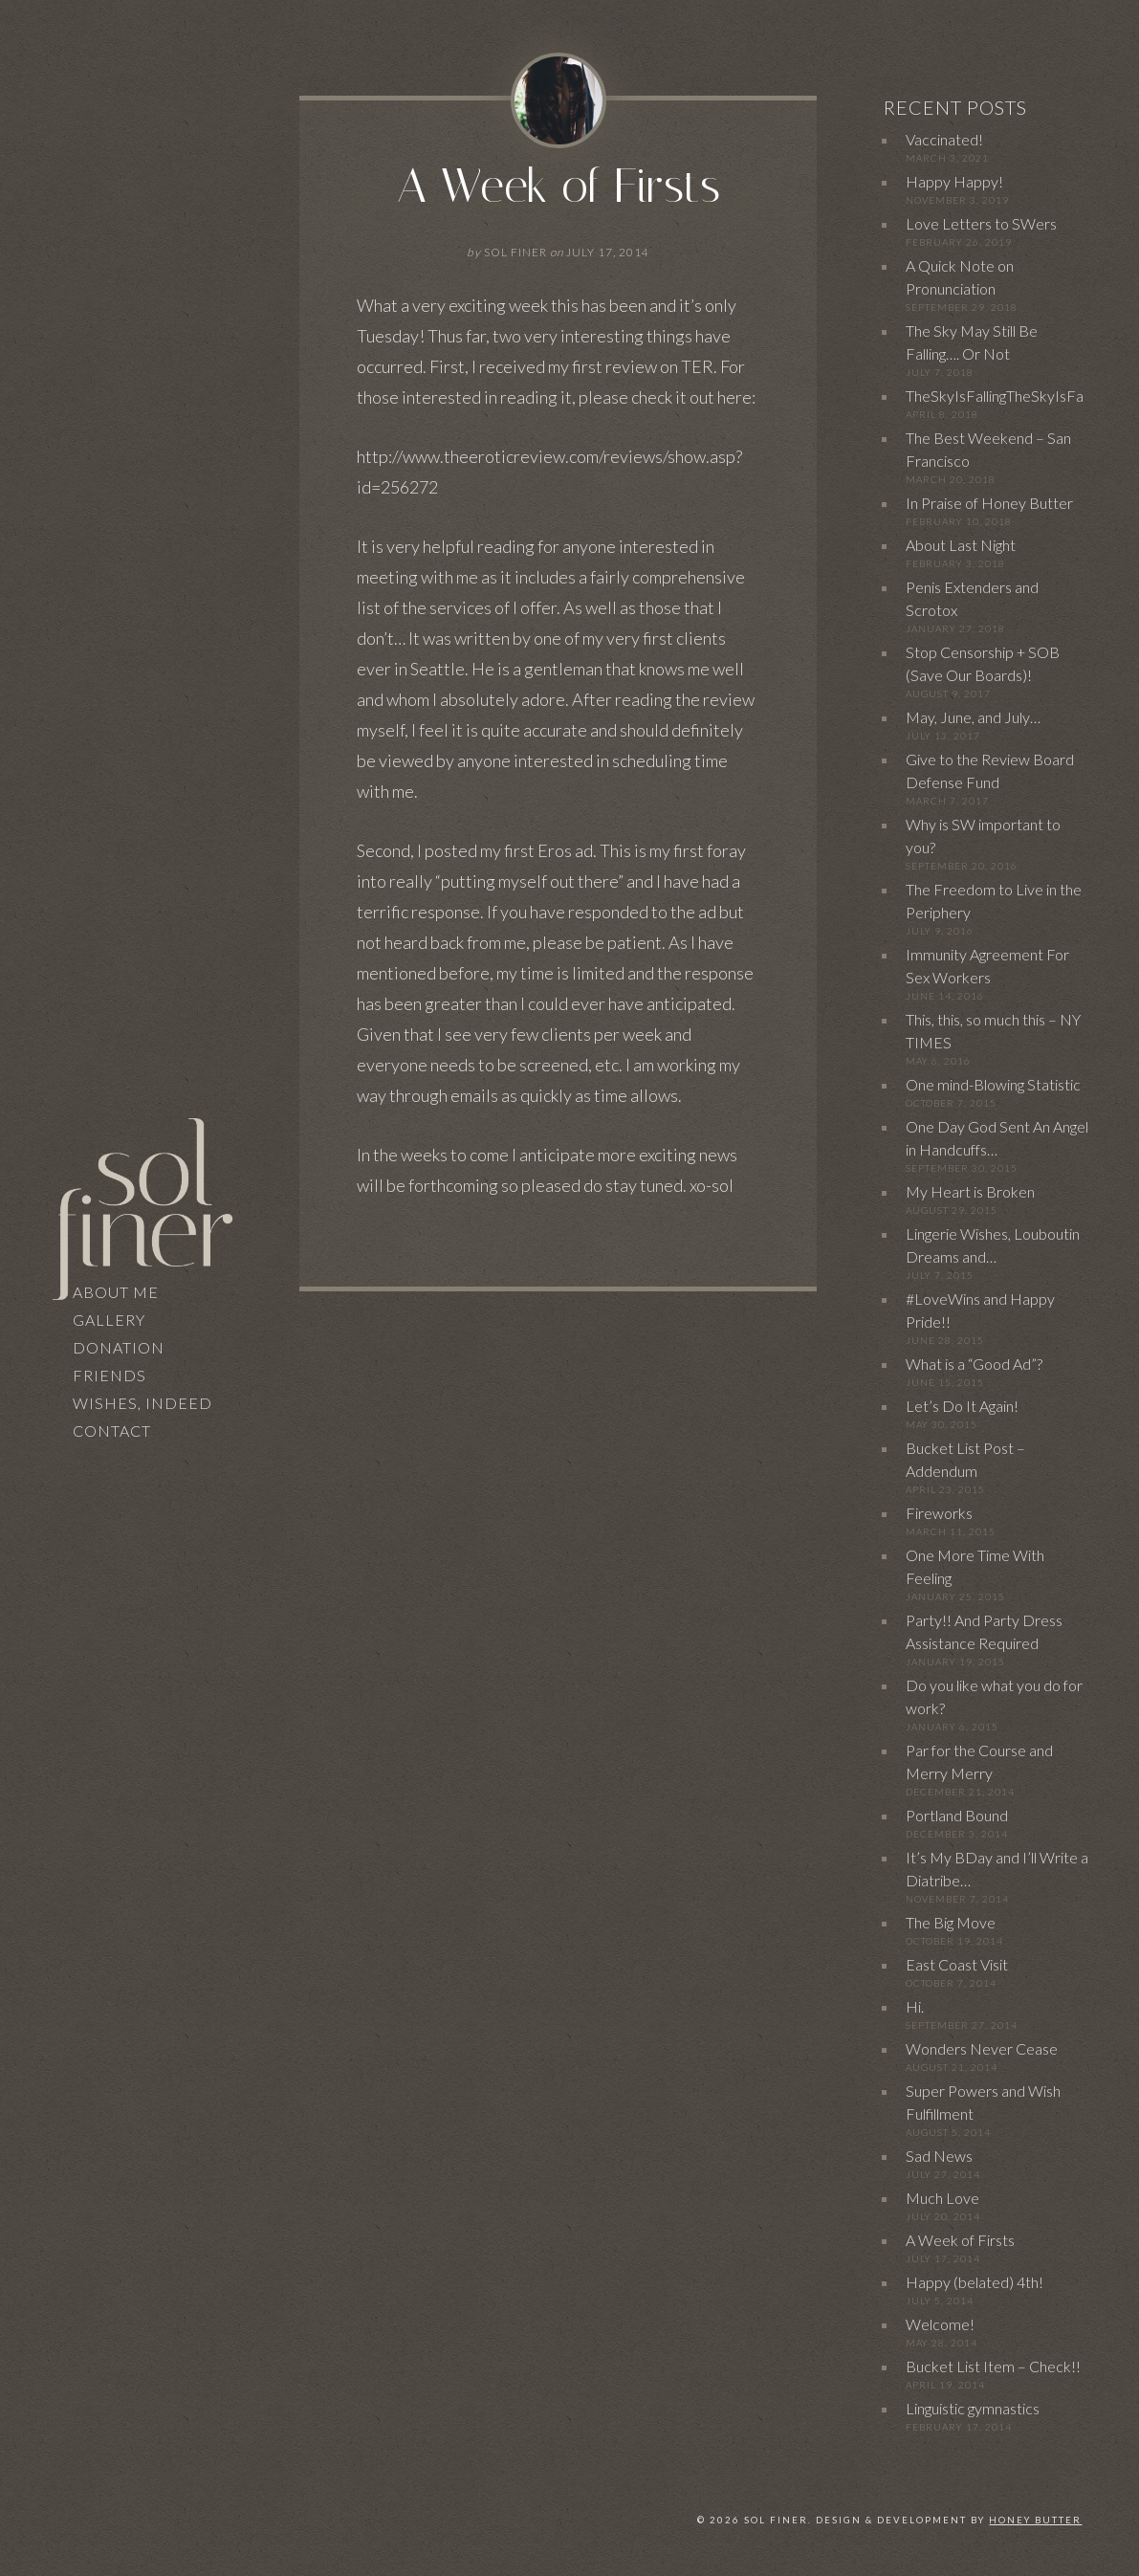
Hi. (915, 2006)
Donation (118, 1347)
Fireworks (939, 1513)
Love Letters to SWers (981, 223)
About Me (116, 1292)
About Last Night (961, 545)
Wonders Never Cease (982, 2048)
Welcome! (940, 2324)
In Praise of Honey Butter (989, 503)
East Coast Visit (957, 1964)
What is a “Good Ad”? (974, 1363)
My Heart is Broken (970, 1191)
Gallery (109, 1319)
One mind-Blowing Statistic (993, 1084)
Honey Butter (1035, 2520)
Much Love (942, 2198)
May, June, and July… (973, 717)
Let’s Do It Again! (962, 1406)
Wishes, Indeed (142, 1403)
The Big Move (951, 1922)
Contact (112, 1430)
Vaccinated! (944, 139)
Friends (109, 1375)
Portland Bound (957, 1815)
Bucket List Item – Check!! (993, 2366)
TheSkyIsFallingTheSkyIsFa (995, 395)
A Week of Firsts (558, 186)
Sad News (939, 2156)
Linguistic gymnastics (973, 2408)
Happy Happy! (954, 181)
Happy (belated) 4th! (974, 2282)
